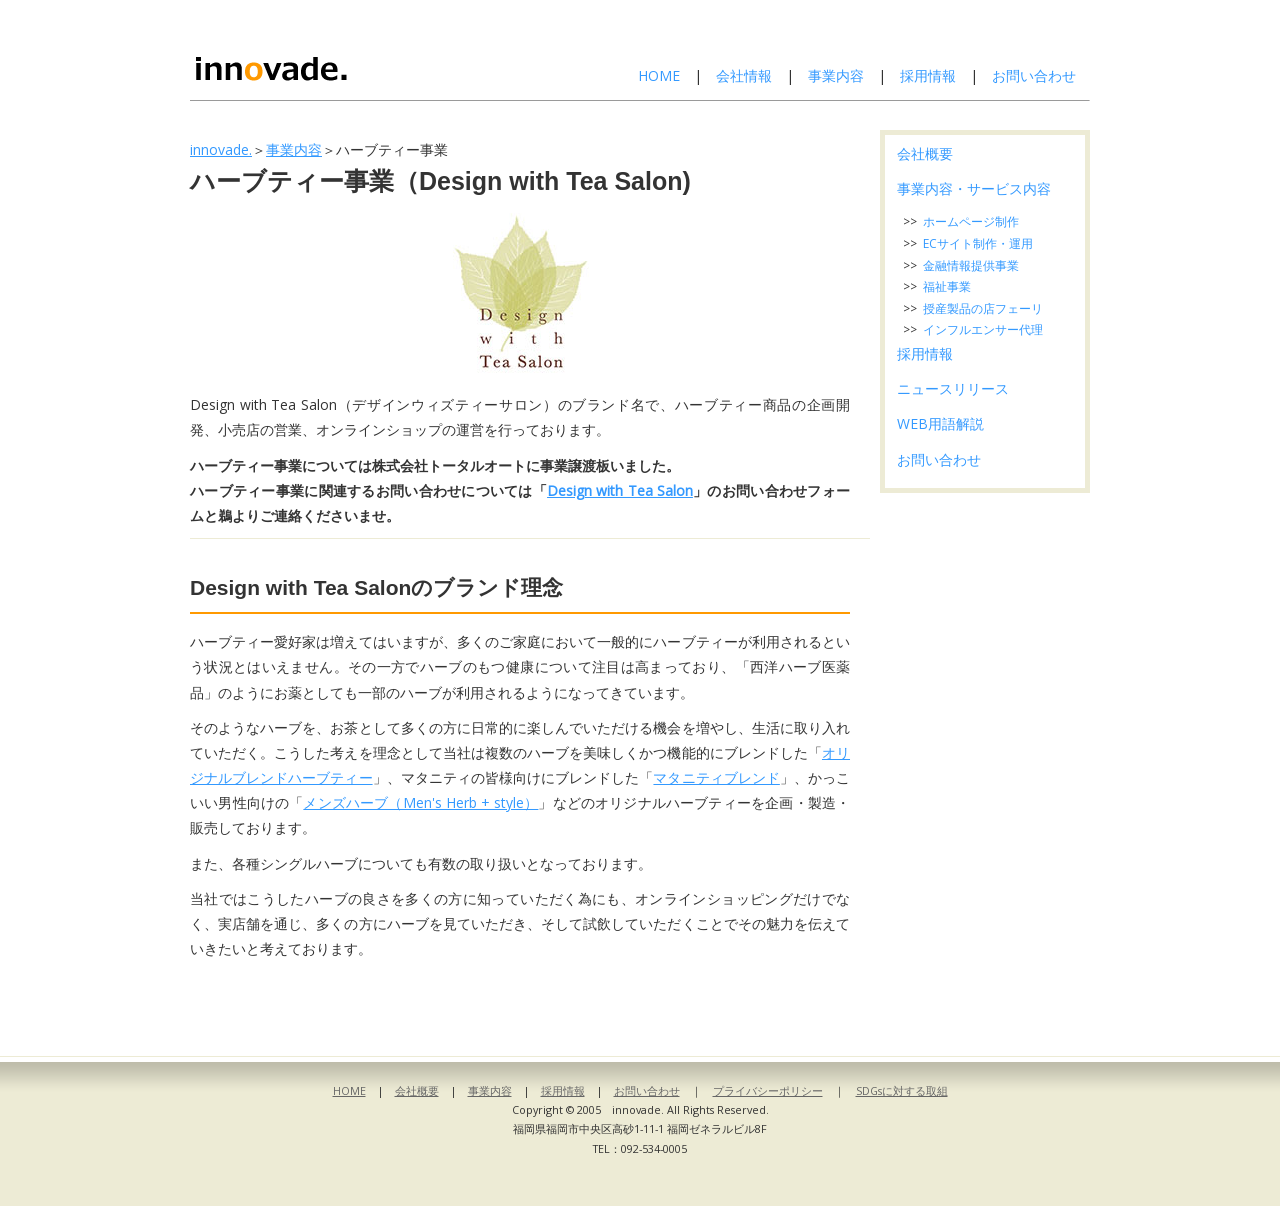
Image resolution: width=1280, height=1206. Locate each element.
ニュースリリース (953, 388)
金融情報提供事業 (971, 265)
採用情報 (928, 75)
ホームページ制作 (971, 221)
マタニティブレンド (716, 777)
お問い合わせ (1034, 75)
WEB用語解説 (940, 423)
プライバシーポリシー (768, 1090)
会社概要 (925, 153)
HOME (659, 75)
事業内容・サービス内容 (974, 188)
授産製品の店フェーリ (983, 308)
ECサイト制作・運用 (978, 243)
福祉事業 (947, 286)
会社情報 (744, 75)
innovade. (221, 149)
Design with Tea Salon (620, 490)
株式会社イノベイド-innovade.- (323, 50)
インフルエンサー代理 (983, 329)
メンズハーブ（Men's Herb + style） (420, 802)
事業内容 (836, 75)
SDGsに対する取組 (902, 1090)
